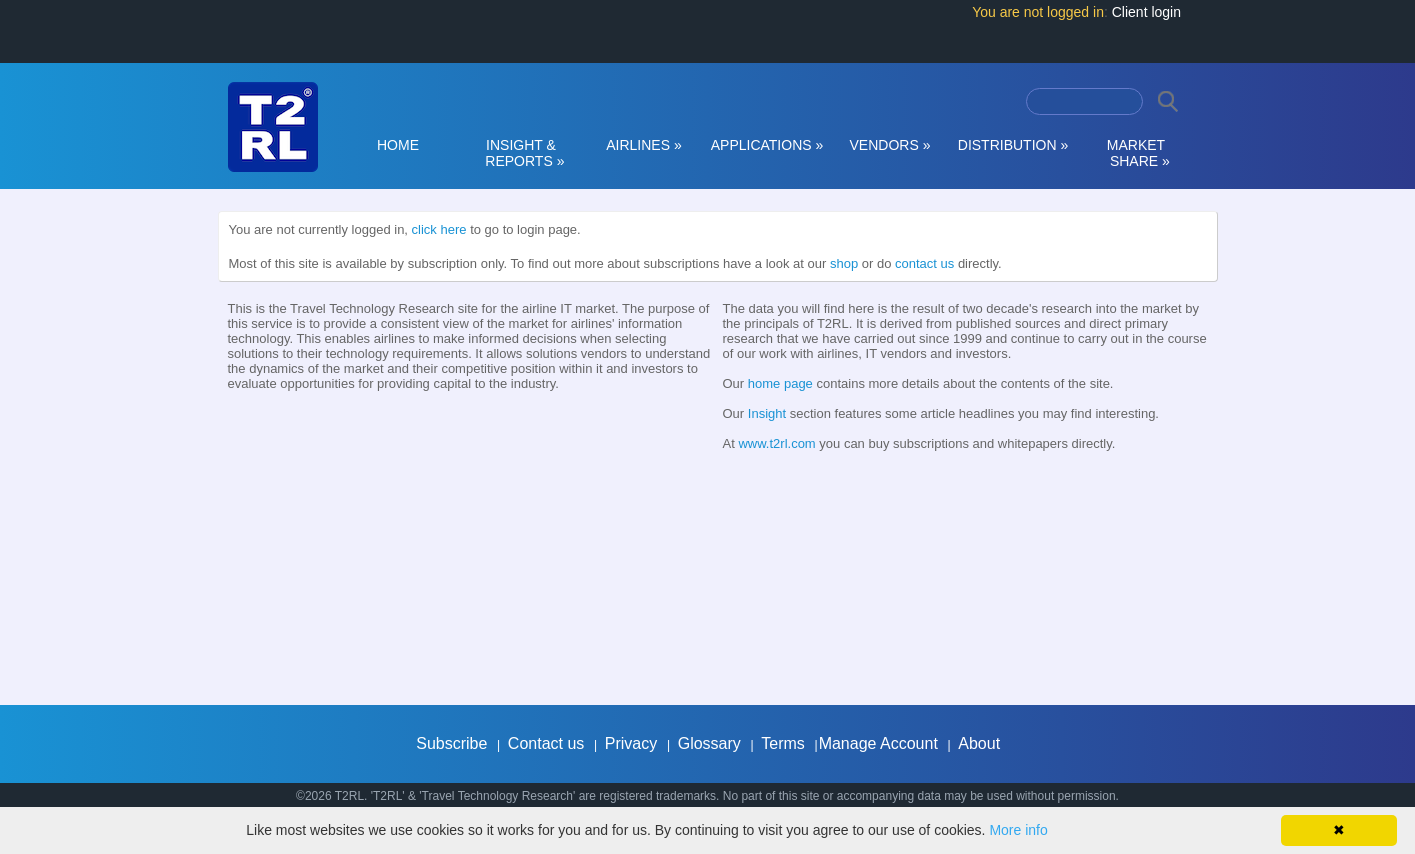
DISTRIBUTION (1013, 145)
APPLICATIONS (767, 145)
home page (780, 383)
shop (844, 263)
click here (439, 229)
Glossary (709, 743)
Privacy (631, 743)
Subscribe (451, 743)
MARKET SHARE (1136, 153)
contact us (924, 263)
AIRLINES (644, 145)
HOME (398, 145)
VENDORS (890, 145)
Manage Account (878, 743)
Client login (1146, 12)
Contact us (546, 743)
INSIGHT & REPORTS (521, 153)
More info (1018, 830)
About (979, 743)
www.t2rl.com (776, 443)
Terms (783, 743)
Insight (767, 413)
